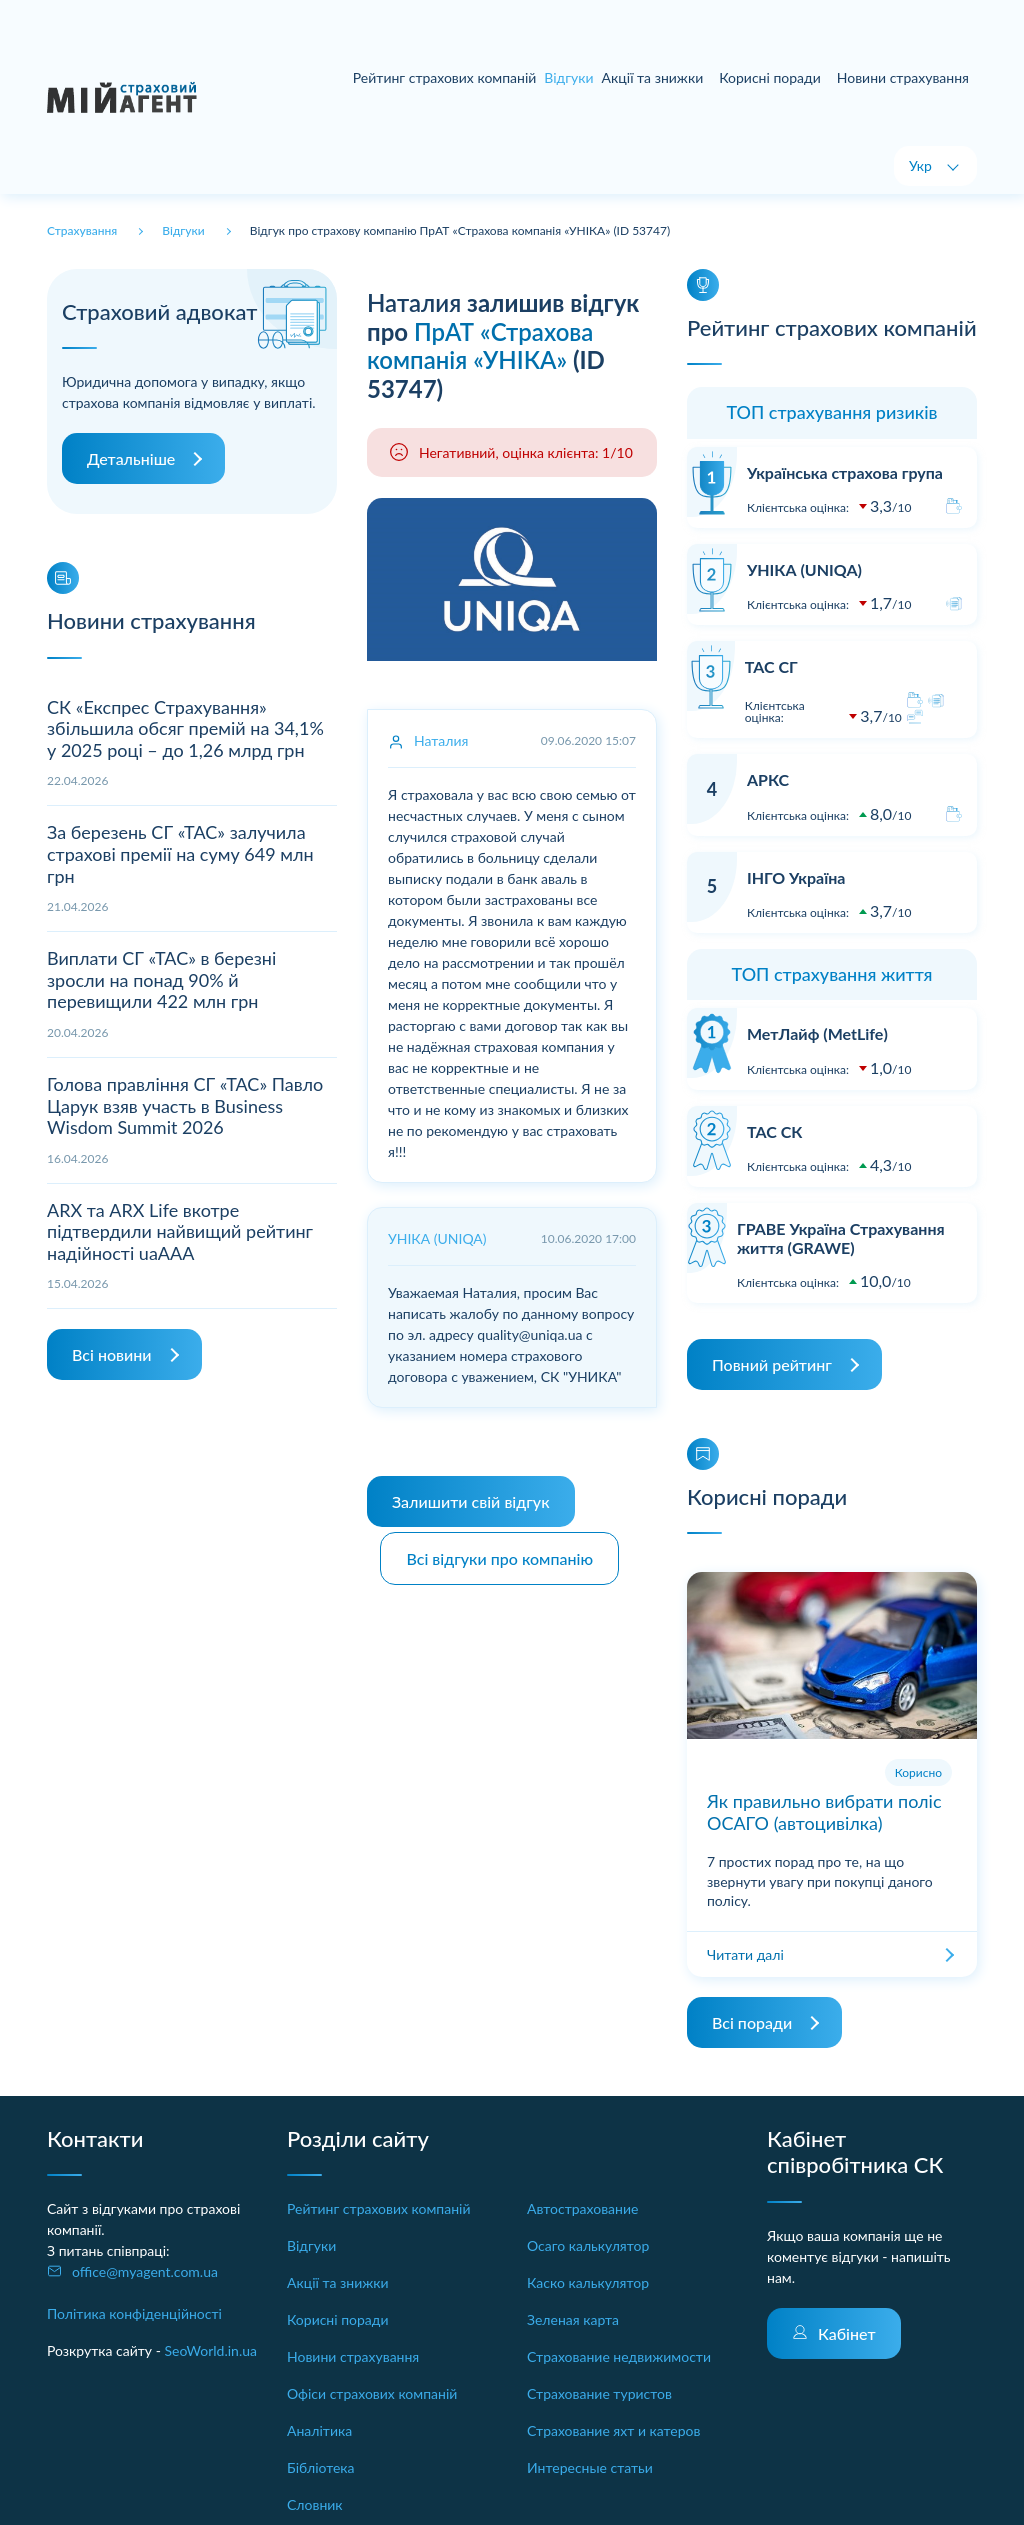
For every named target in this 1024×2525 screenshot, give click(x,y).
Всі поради (752, 2022)
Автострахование (582, 2208)
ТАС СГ (771, 666)
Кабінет (847, 2333)
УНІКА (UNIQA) (804, 569)
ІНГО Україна (796, 877)
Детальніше (131, 458)
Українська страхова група (845, 472)
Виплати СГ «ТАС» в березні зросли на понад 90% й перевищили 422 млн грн (161, 979)
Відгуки (311, 2245)
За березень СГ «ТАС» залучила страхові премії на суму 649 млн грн (180, 853)
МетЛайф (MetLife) (817, 1033)
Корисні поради (770, 77)
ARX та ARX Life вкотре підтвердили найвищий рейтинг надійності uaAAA (180, 1231)
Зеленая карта (573, 2319)
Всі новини (111, 1354)
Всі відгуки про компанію (502, 1553)
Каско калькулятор (588, 2282)
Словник (315, 2504)
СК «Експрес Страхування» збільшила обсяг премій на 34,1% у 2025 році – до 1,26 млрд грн (185, 728)
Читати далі (745, 1954)
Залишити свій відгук (471, 1501)
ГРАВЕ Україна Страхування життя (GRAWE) (841, 1238)
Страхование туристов (599, 2393)
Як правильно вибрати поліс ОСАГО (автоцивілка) (824, 1812)
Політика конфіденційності (134, 2313)
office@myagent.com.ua (145, 2271)
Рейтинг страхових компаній (445, 77)
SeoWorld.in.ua (210, 2350)
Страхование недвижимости (619, 2356)
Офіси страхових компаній (372, 2393)
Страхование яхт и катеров (613, 2430)
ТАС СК (774, 1131)
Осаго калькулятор (588, 2245)
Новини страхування (903, 77)
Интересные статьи (590, 2467)
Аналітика (319, 2430)
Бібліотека (321, 2467)
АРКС (768, 779)
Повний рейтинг (772, 1364)
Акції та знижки (653, 77)
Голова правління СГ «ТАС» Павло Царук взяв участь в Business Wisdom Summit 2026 (185, 1105)
